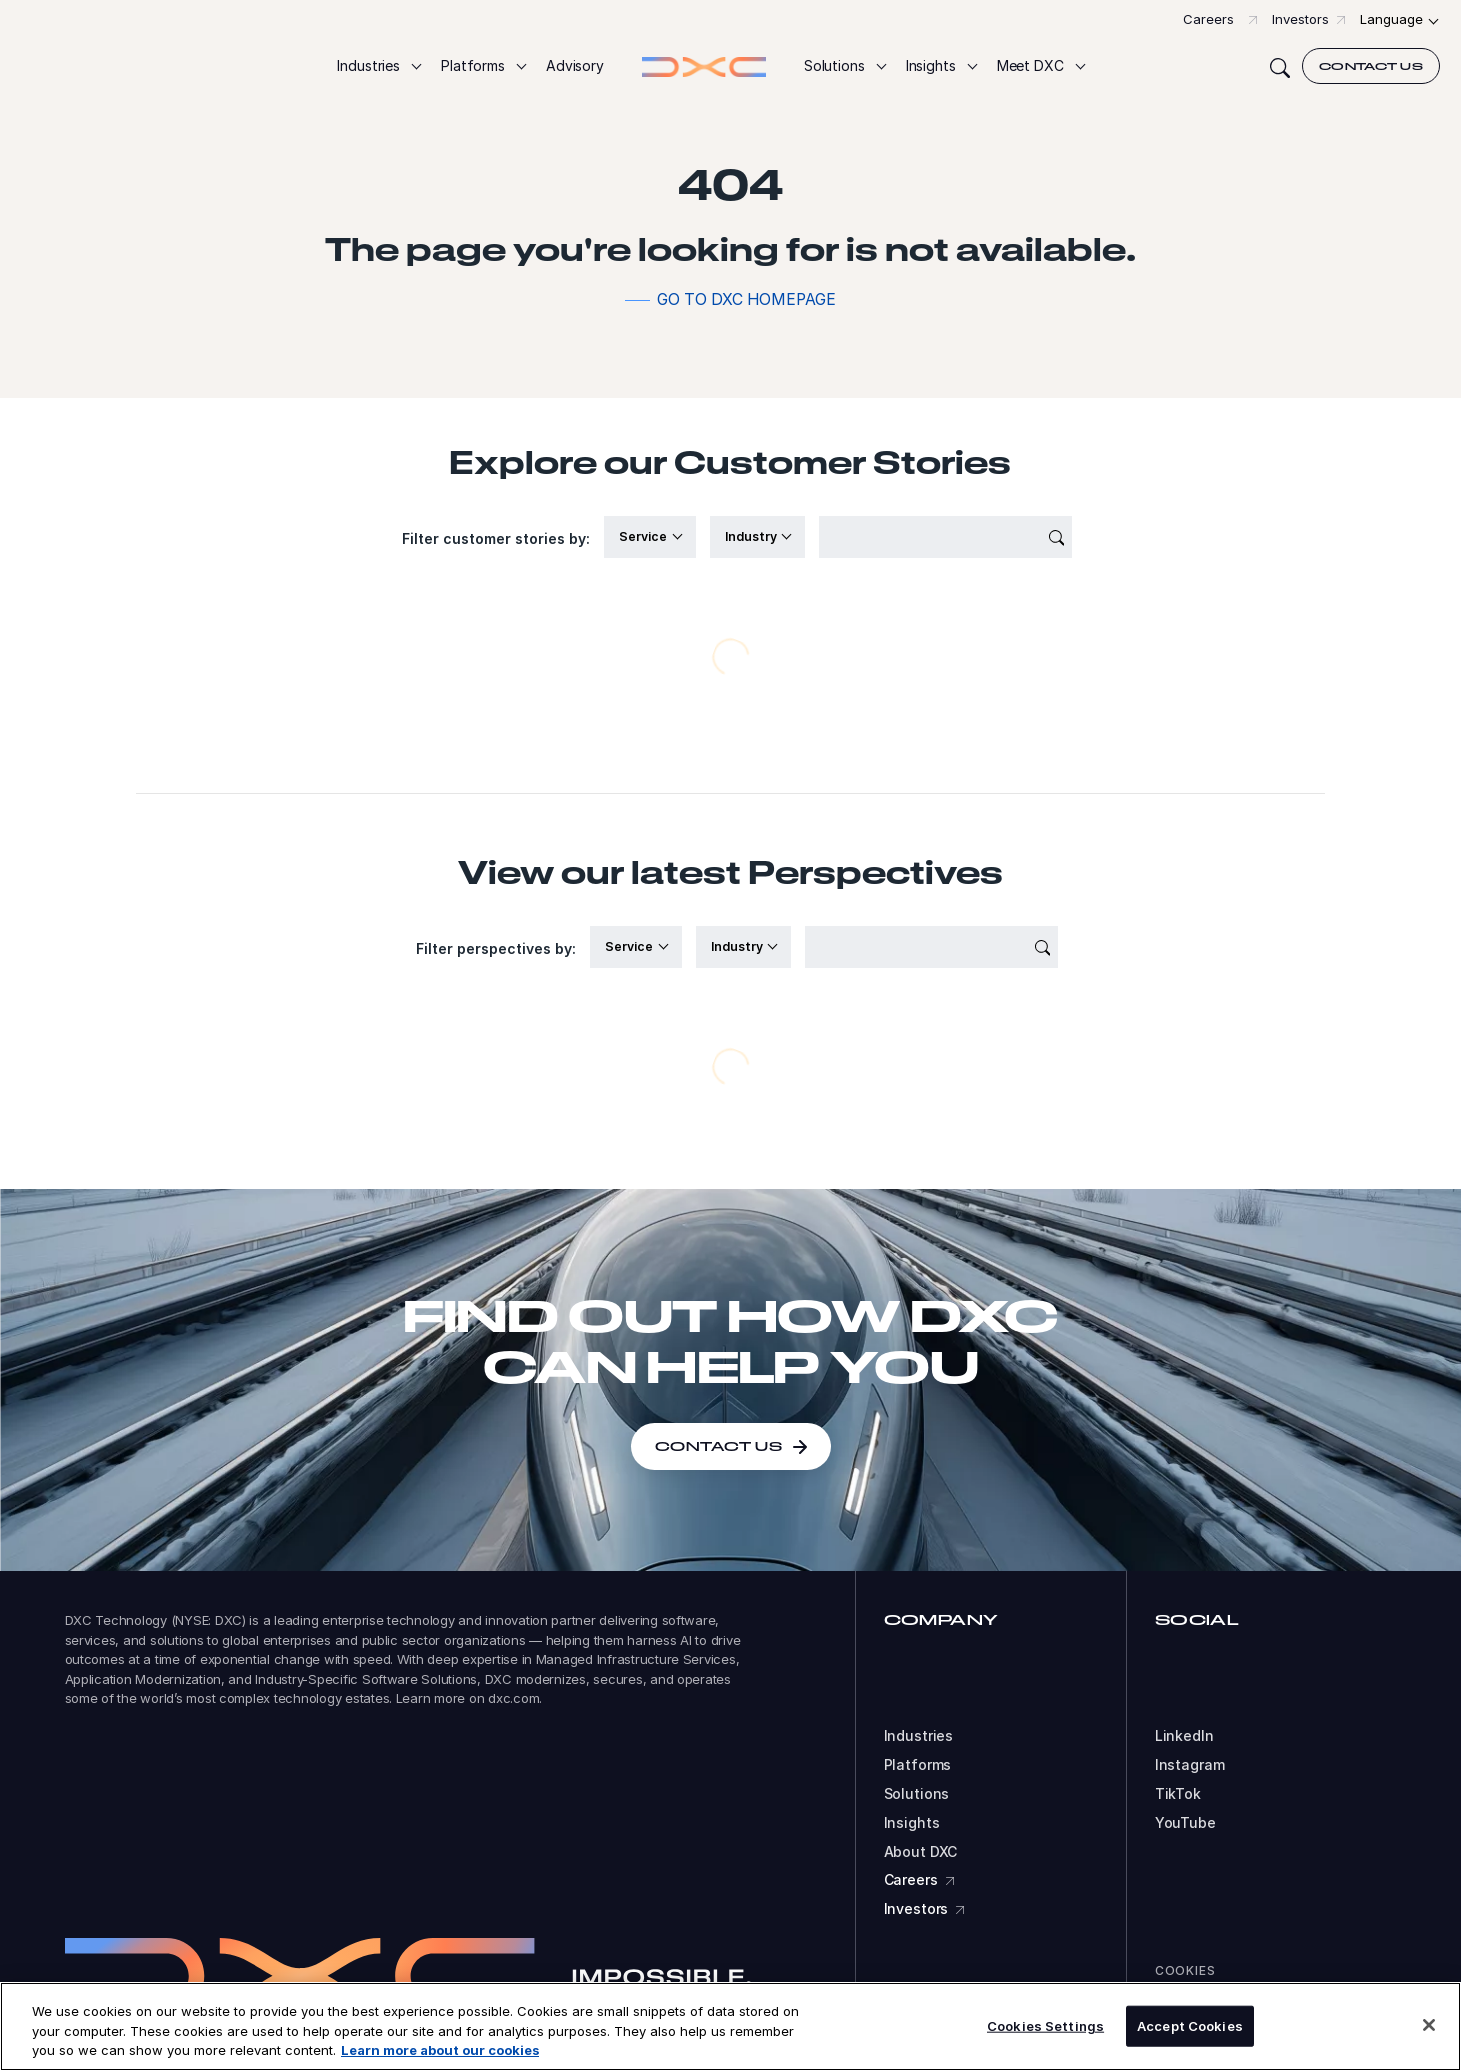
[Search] (1280, 66)
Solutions (917, 1794)
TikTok (1178, 1794)
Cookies (1185, 1970)
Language (1391, 19)
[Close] (1429, 2025)
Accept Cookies (1190, 2025)
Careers (1208, 19)
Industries (919, 1736)
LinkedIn (1184, 1736)
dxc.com (513, 1698)
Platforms (918, 1765)
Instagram (1190, 1765)
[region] (730, 2026)
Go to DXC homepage (746, 299)
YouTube (1185, 1823)
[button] (378, 66)
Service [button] (644, 536)
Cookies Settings (1045, 2025)
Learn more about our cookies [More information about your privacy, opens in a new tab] (440, 2050)
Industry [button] (752, 536)
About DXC (921, 1852)
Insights (912, 1823)
